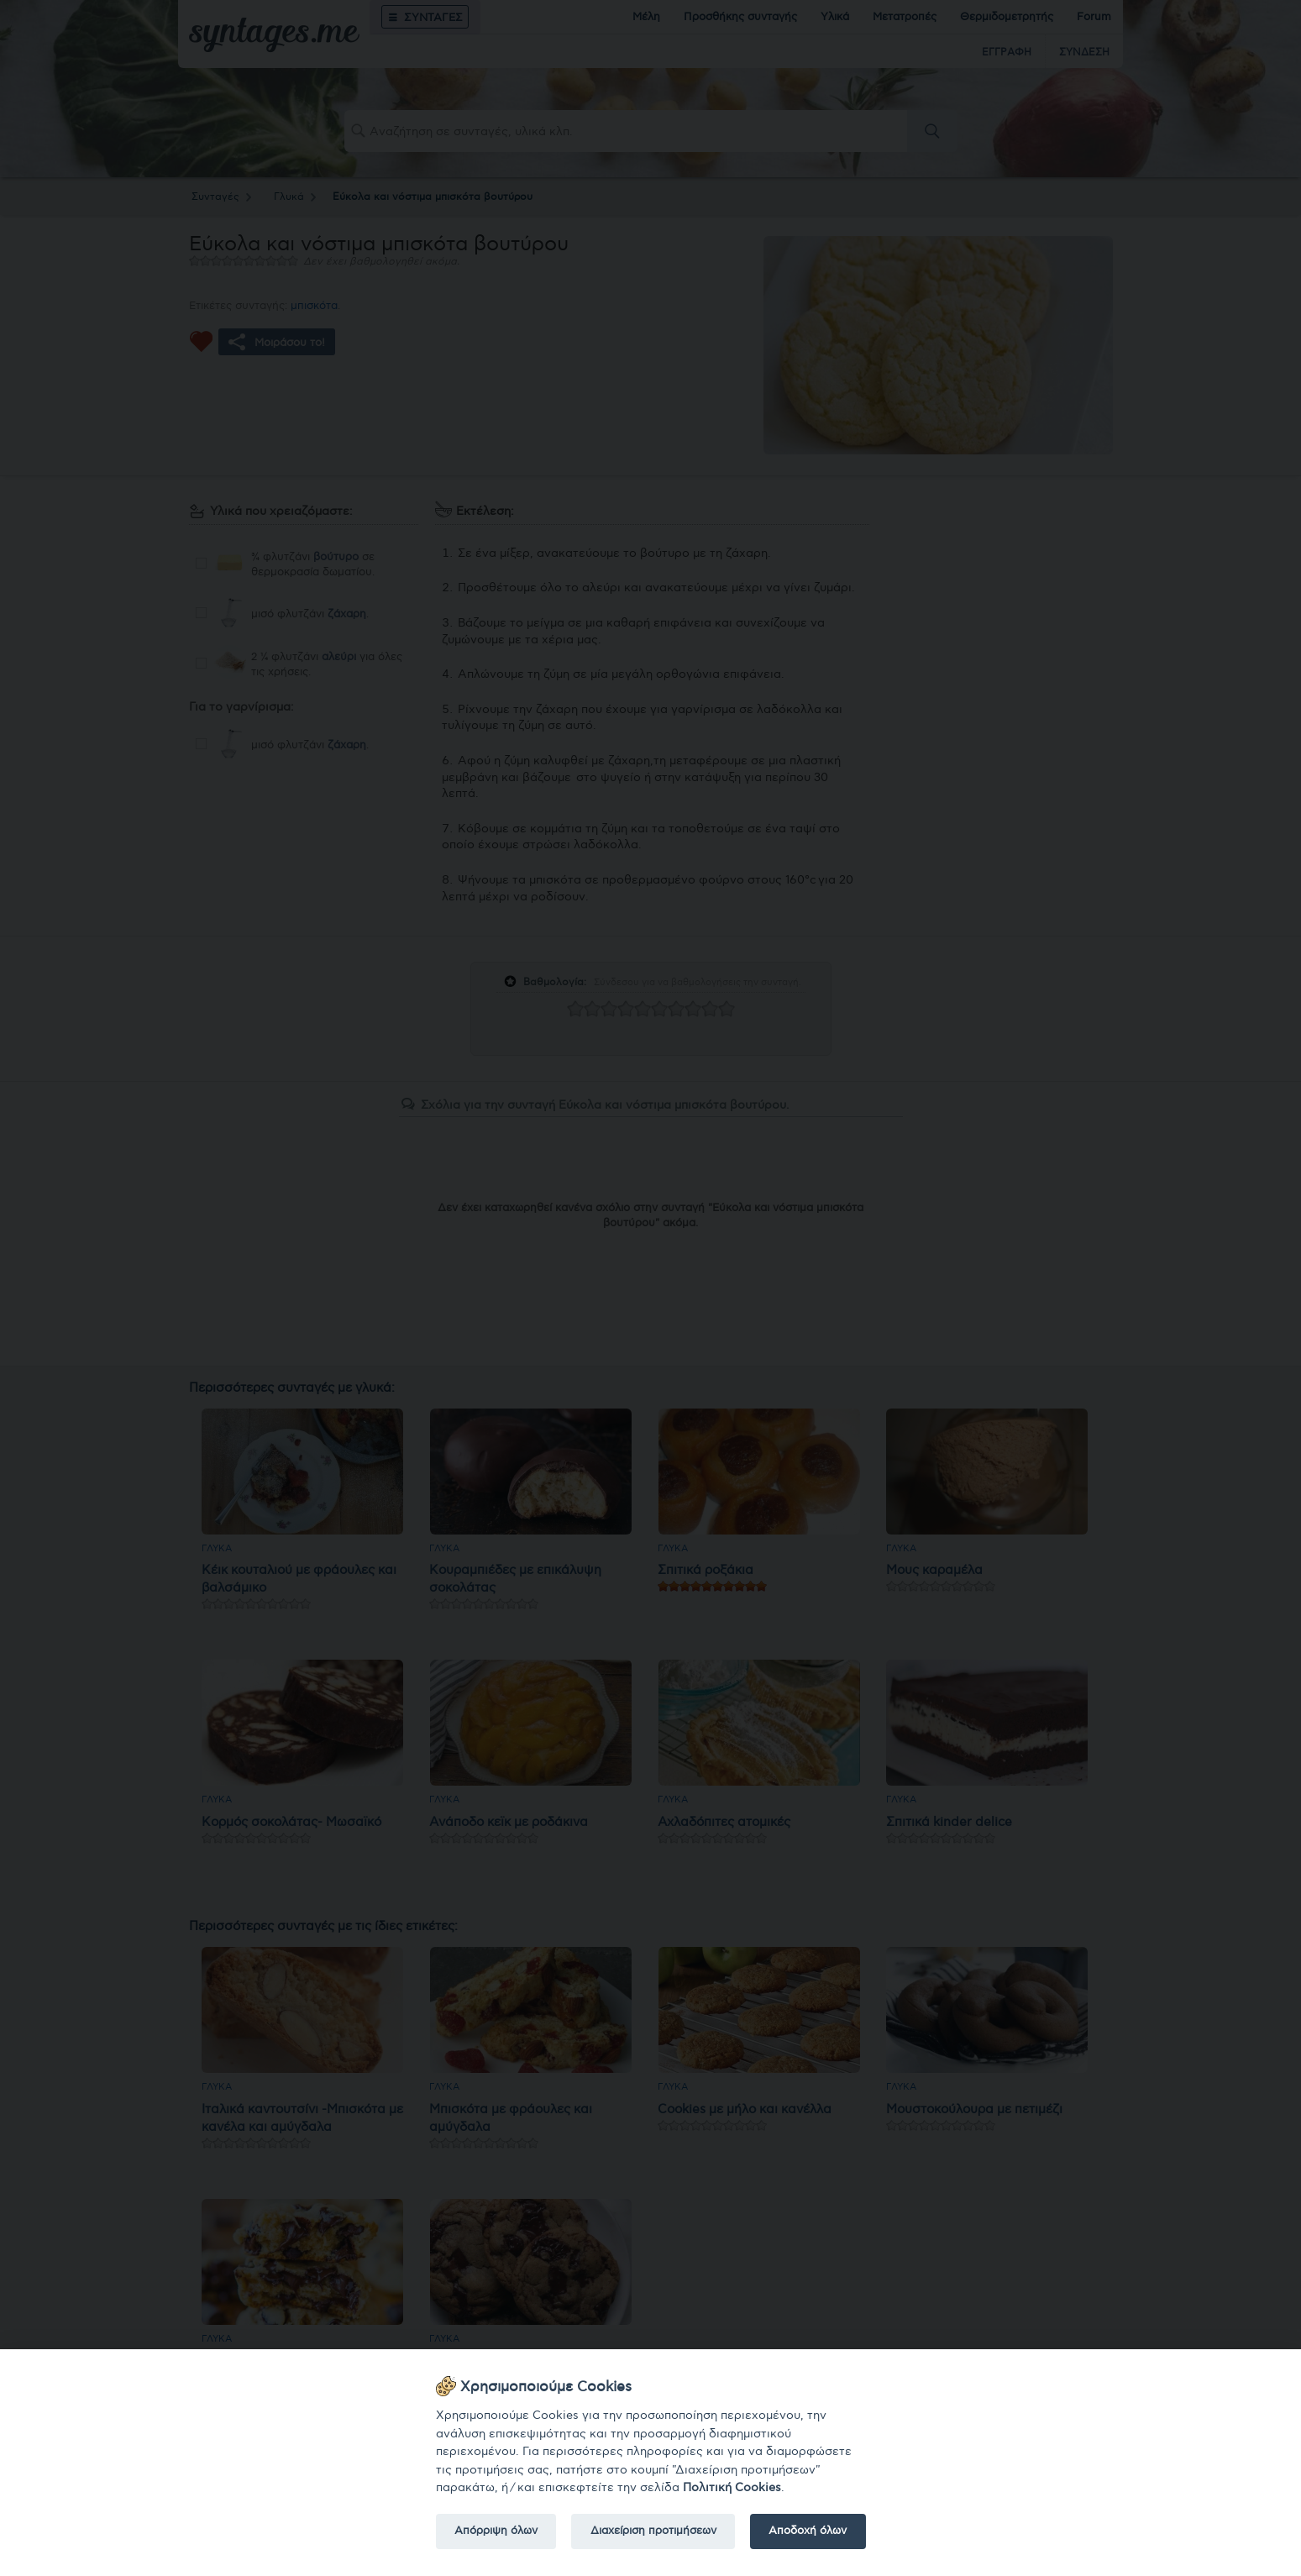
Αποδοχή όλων (808, 2530)
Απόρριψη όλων (496, 2530)
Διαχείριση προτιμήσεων (653, 2530)
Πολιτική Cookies (732, 2487)
